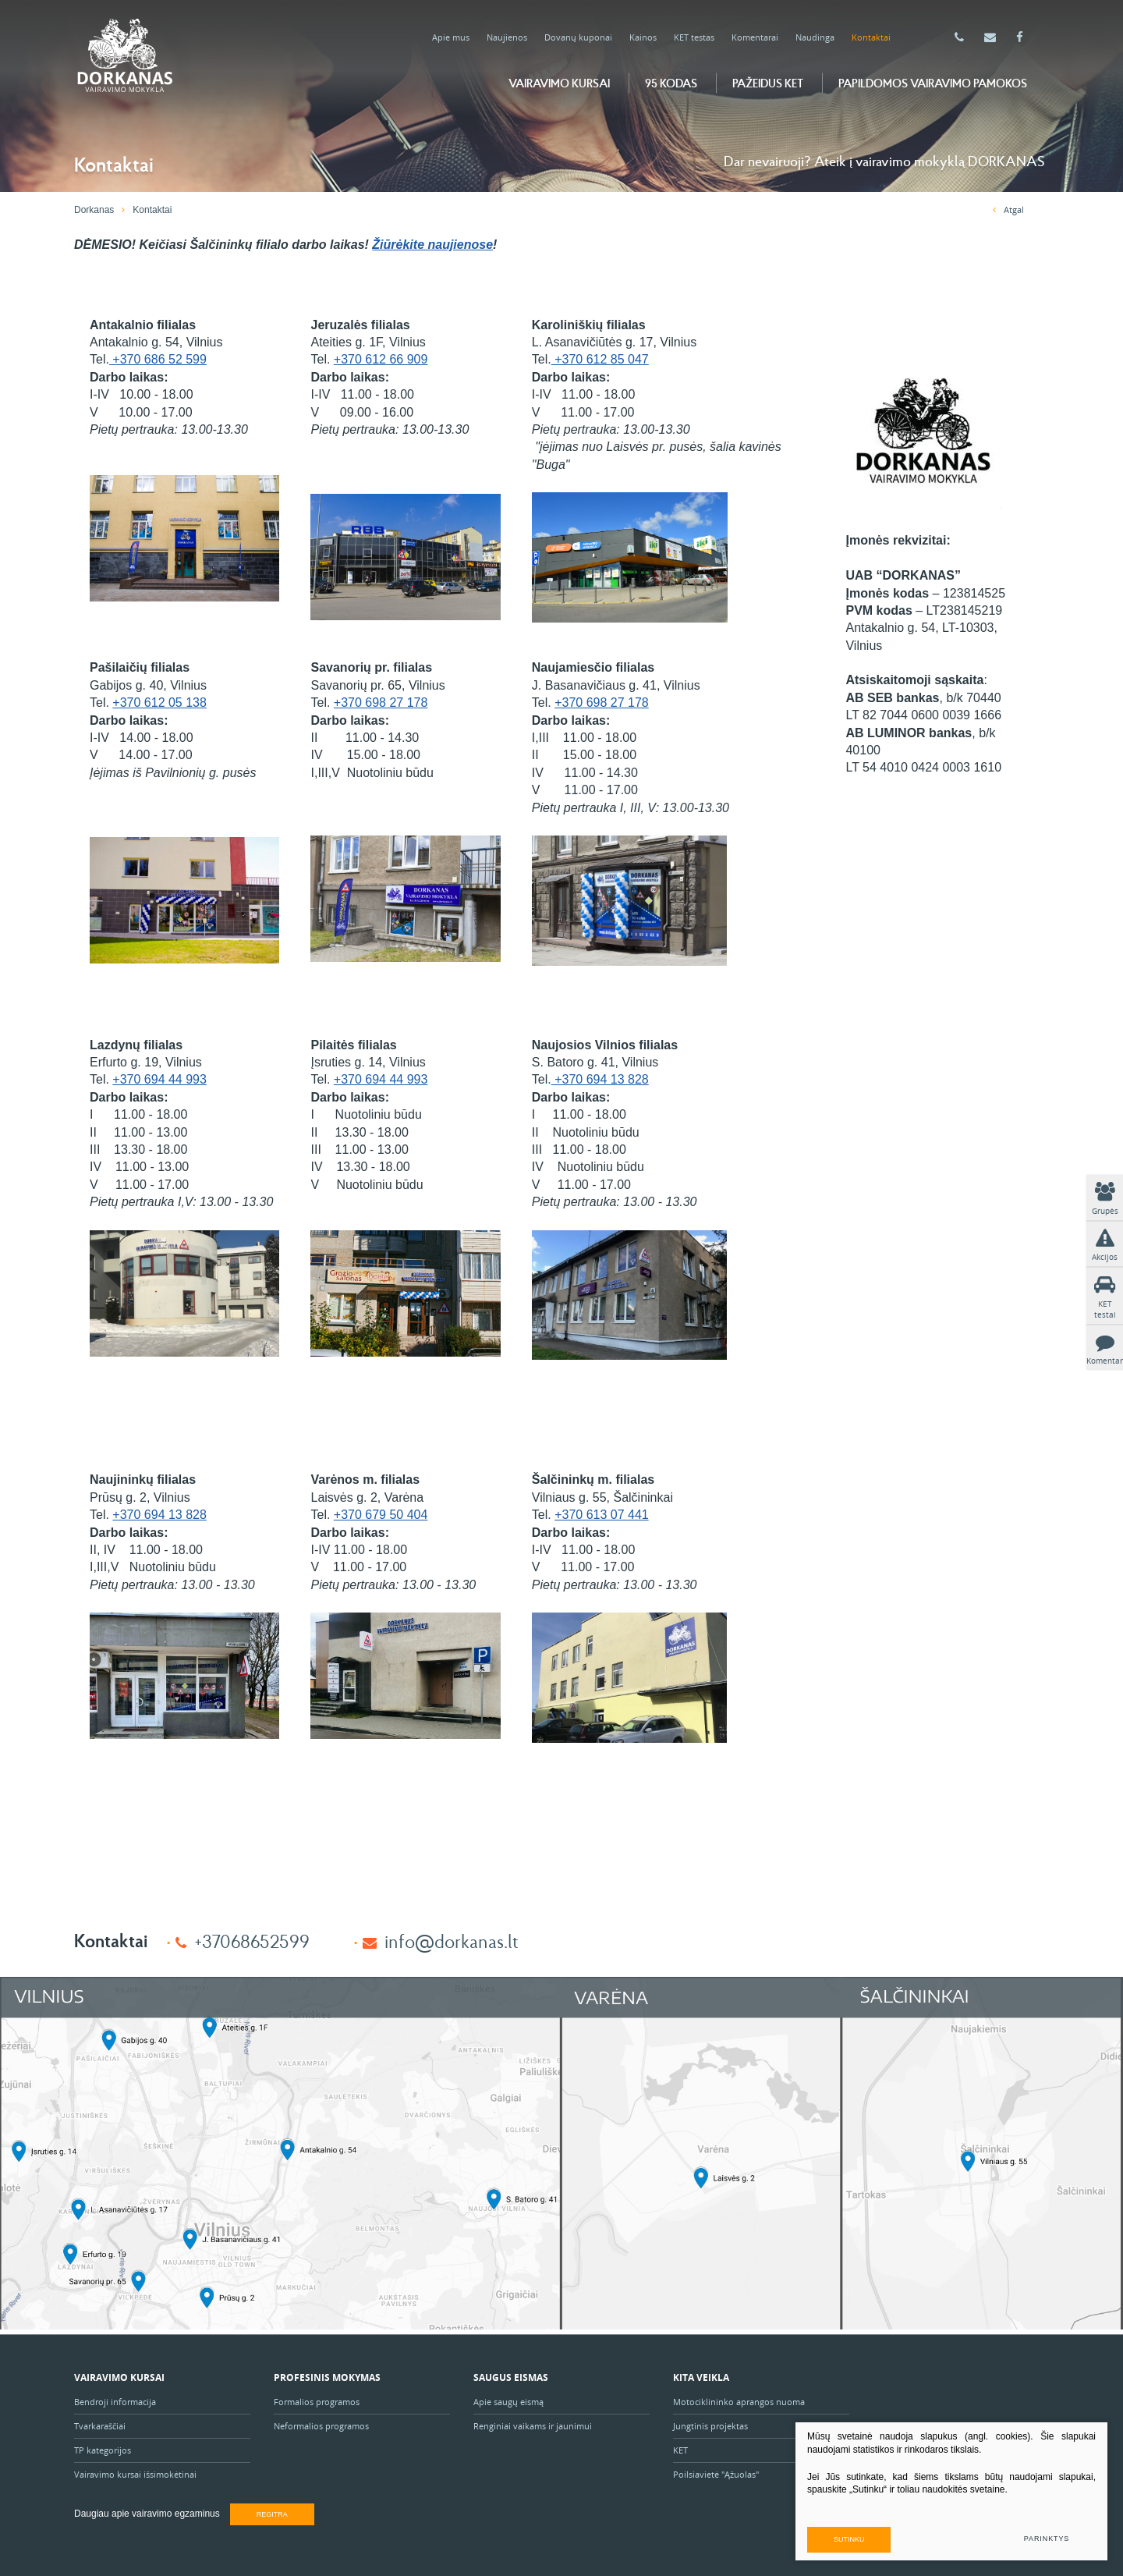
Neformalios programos (321, 2426)
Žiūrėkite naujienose (432, 244)
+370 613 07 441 (601, 1514)
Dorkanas (94, 209)
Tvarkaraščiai (100, 2426)
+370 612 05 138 (159, 702)
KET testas (694, 37)
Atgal (1008, 209)
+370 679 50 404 (381, 1514)
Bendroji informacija (115, 2401)
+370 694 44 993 (159, 1079)
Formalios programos (317, 2401)
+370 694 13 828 (600, 1079)
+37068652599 (252, 1940)
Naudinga (814, 37)
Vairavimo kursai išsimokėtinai (135, 2474)
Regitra (272, 2514)
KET (680, 2450)
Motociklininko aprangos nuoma (739, 2401)
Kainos (643, 37)
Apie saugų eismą (509, 2401)
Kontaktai (871, 37)
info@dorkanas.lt (451, 1940)
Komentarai (755, 37)
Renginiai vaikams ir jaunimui (532, 2426)
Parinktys (1046, 2538)
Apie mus (450, 37)
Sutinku (849, 2538)
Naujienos (507, 37)
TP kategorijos (102, 2450)
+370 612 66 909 (381, 359)
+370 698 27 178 (381, 702)
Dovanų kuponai (578, 37)
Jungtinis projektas (710, 2426)
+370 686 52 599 (158, 359)
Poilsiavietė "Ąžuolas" (716, 2474)
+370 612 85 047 (600, 359)
